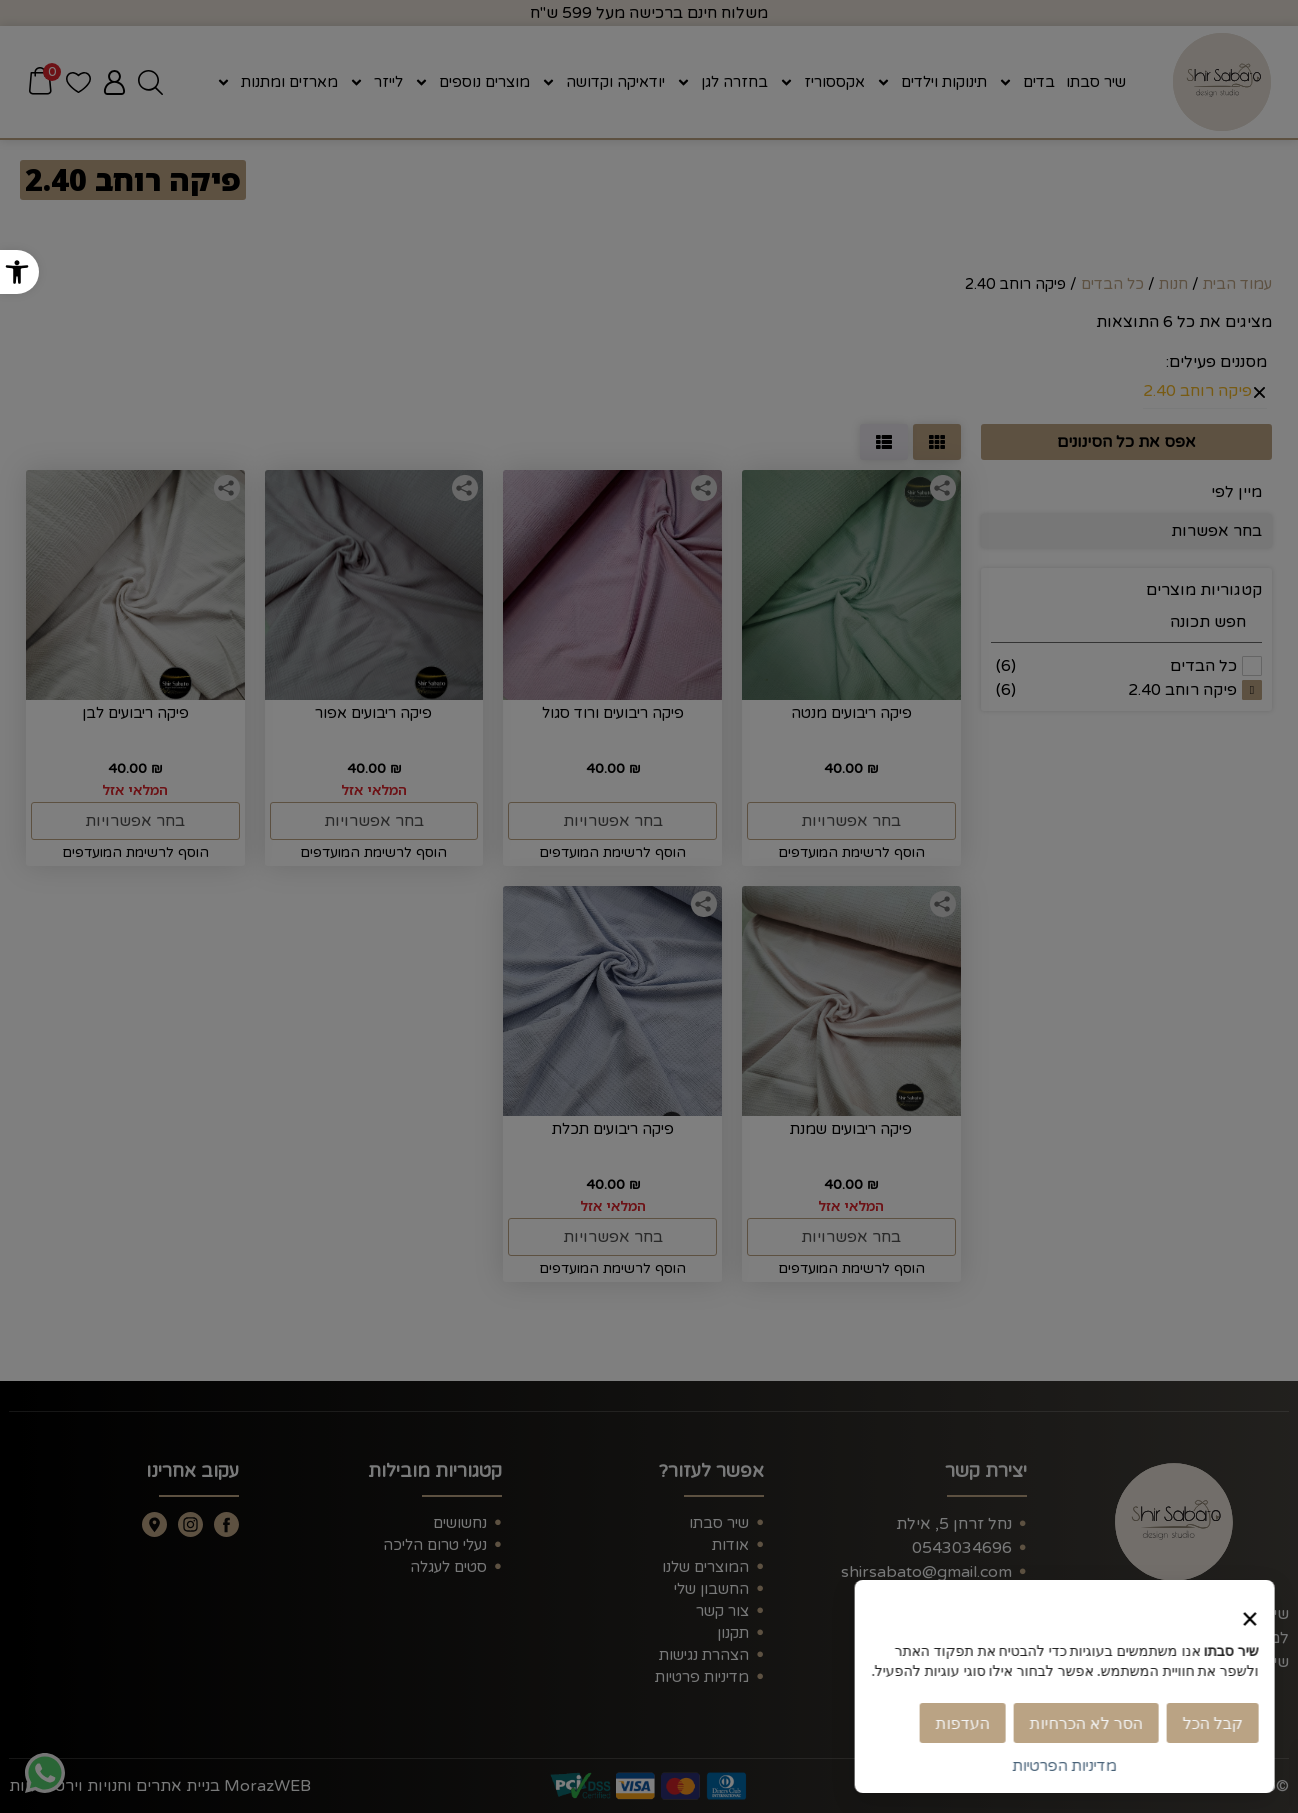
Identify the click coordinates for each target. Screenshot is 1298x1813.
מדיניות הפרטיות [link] (1068, 1766)
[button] (19, 272)
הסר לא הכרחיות (1089, 1723)
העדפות (966, 1723)
